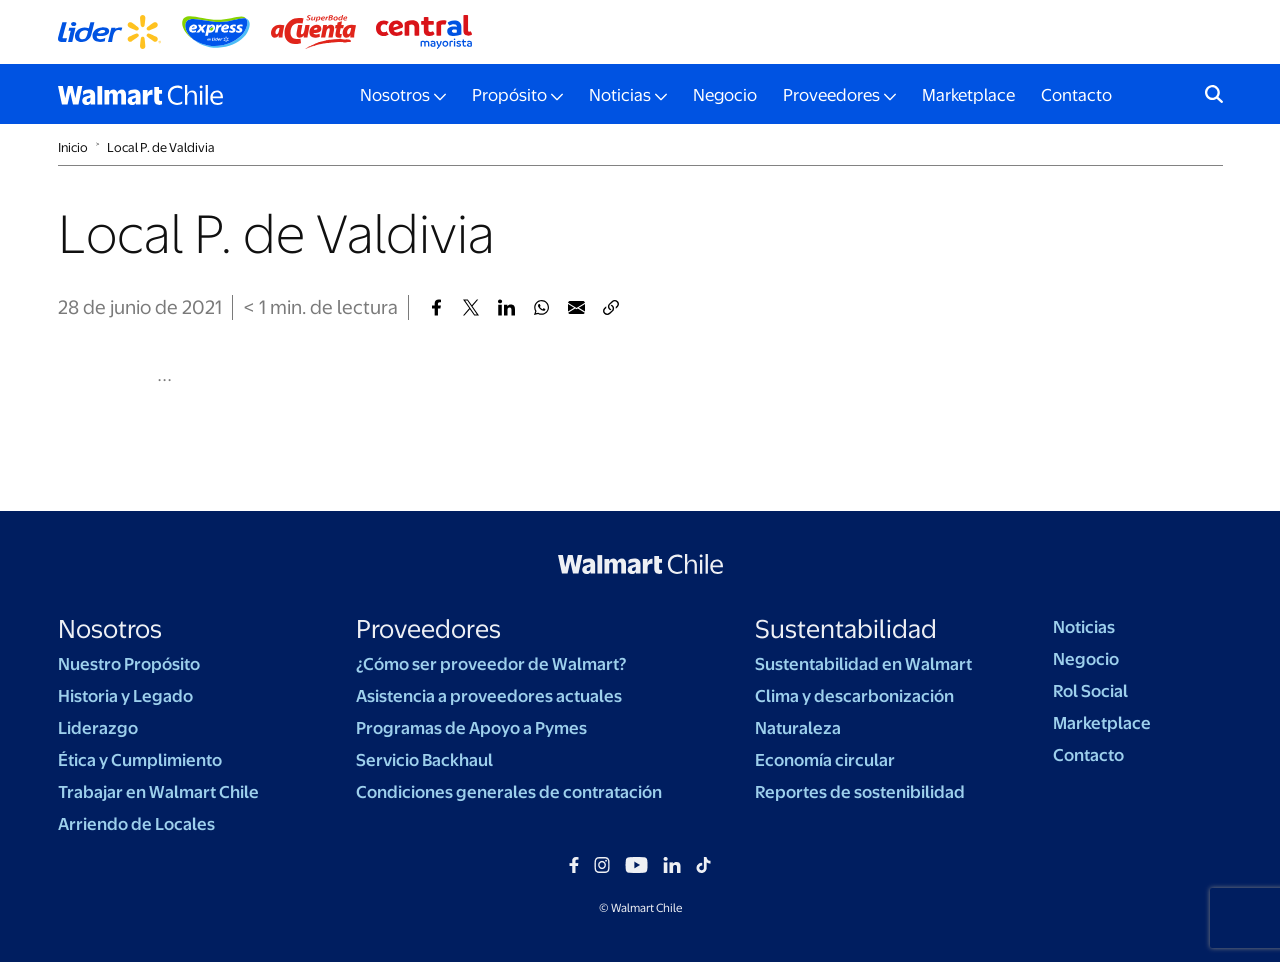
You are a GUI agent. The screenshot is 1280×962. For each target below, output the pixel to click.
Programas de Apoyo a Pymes (471, 728)
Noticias (1084, 627)
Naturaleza (798, 728)
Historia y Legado (125, 696)
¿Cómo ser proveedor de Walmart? (491, 664)
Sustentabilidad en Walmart (863, 664)
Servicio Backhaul (424, 760)
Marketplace (968, 95)
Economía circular (825, 760)
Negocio (725, 95)
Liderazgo (98, 728)
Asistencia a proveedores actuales (489, 696)
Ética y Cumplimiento (140, 760)
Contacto (1076, 95)
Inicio (73, 147)
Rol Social (1090, 691)
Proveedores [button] (831, 95)
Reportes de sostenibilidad (860, 792)
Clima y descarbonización (854, 696)
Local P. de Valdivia (161, 147)
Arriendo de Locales (136, 824)
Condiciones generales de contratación (509, 792)
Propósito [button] (509, 95)
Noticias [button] (620, 95)
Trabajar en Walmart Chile (158, 792)
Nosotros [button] (395, 95)
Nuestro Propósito (129, 664)
